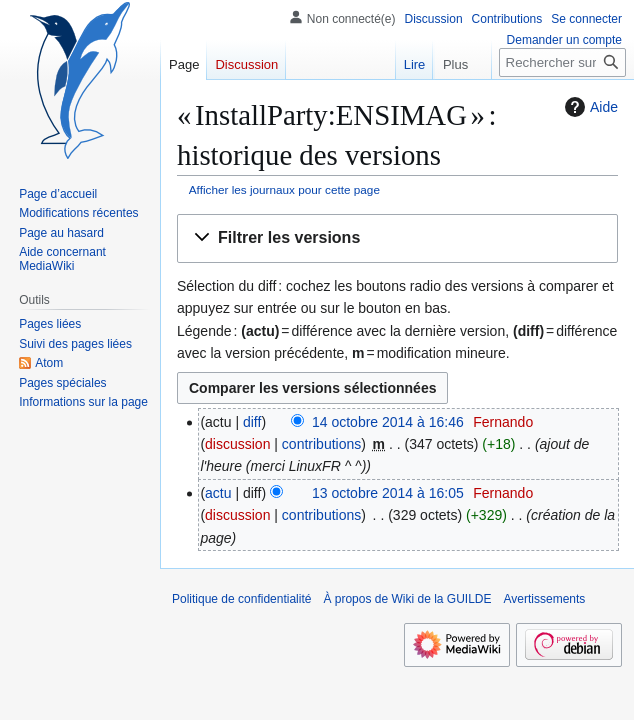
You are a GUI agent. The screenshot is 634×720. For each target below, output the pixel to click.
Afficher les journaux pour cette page (284, 189)
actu (218, 493)
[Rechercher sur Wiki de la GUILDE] (562, 62)
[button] (397, 238)
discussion (237, 444)
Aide (589, 107)
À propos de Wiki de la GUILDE (407, 599)
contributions (321, 444)
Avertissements (545, 599)
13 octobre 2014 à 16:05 (388, 493)
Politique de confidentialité (241, 599)
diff (252, 422)
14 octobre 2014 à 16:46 (388, 422)
